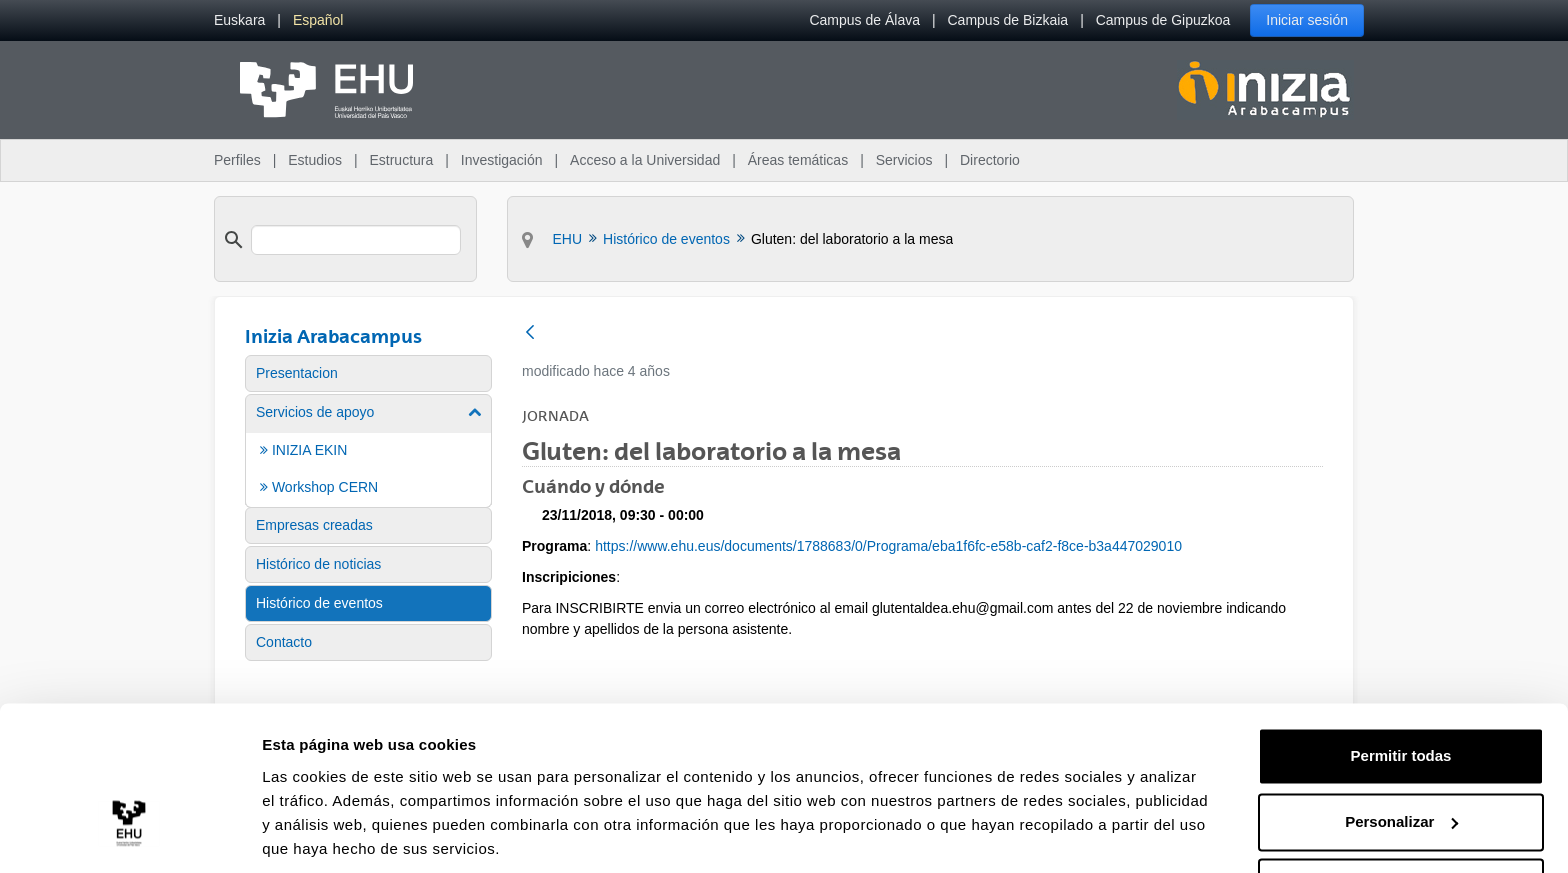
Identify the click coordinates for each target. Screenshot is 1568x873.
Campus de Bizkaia (1008, 20)
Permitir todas (1401, 686)
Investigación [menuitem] (502, 160)
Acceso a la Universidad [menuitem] (645, 160)
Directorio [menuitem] (990, 160)
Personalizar (1401, 751)
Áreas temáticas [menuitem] (798, 160)
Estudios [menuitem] (315, 160)
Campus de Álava (864, 20)
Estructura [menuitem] (401, 160)
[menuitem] (239, 20)
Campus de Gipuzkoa (1163, 20)
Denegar (1401, 817)
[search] (356, 240)
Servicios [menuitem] (904, 160)
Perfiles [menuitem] (237, 160)
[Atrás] (530, 333)
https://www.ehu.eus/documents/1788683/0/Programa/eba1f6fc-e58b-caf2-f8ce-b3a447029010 (888, 546)
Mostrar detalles (320, 833)
